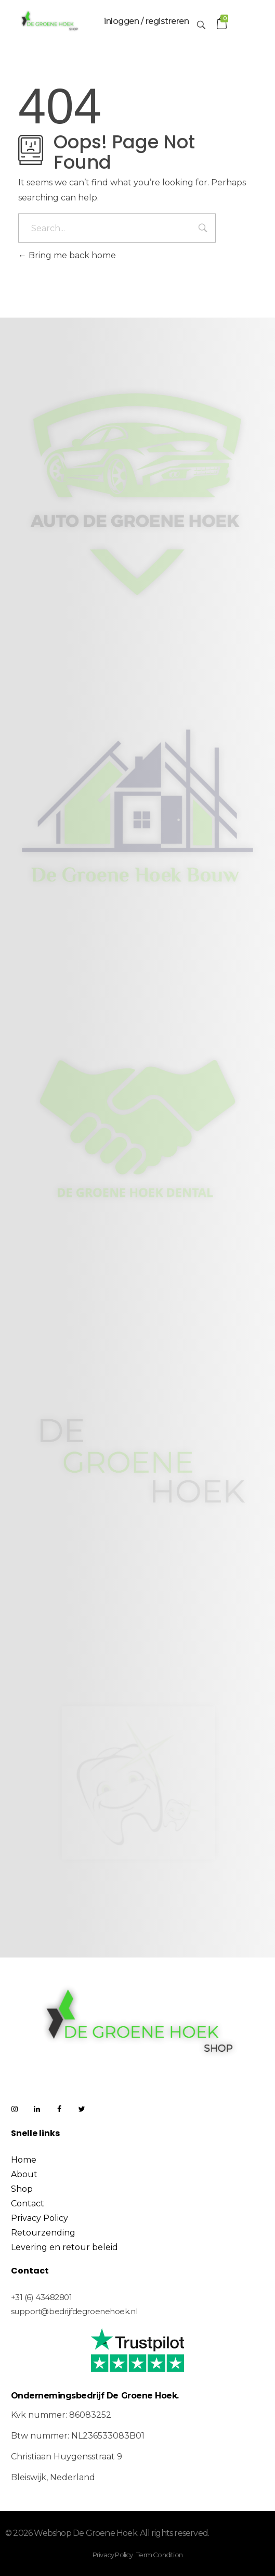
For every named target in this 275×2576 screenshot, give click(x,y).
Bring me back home (67, 255)
